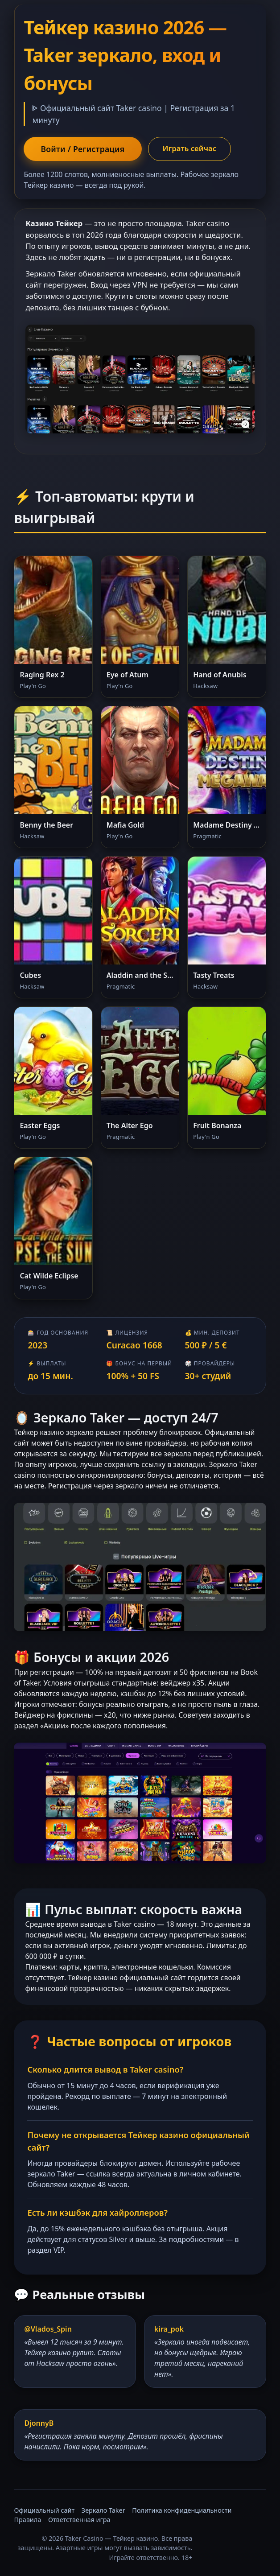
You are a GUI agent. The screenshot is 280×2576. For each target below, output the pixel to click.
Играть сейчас (190, 148)
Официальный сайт (44, 2510)
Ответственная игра (79, 2519)
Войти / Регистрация (82, 149)
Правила (27, 2519)
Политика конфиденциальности (181, 2510)
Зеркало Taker (103, 2510)
